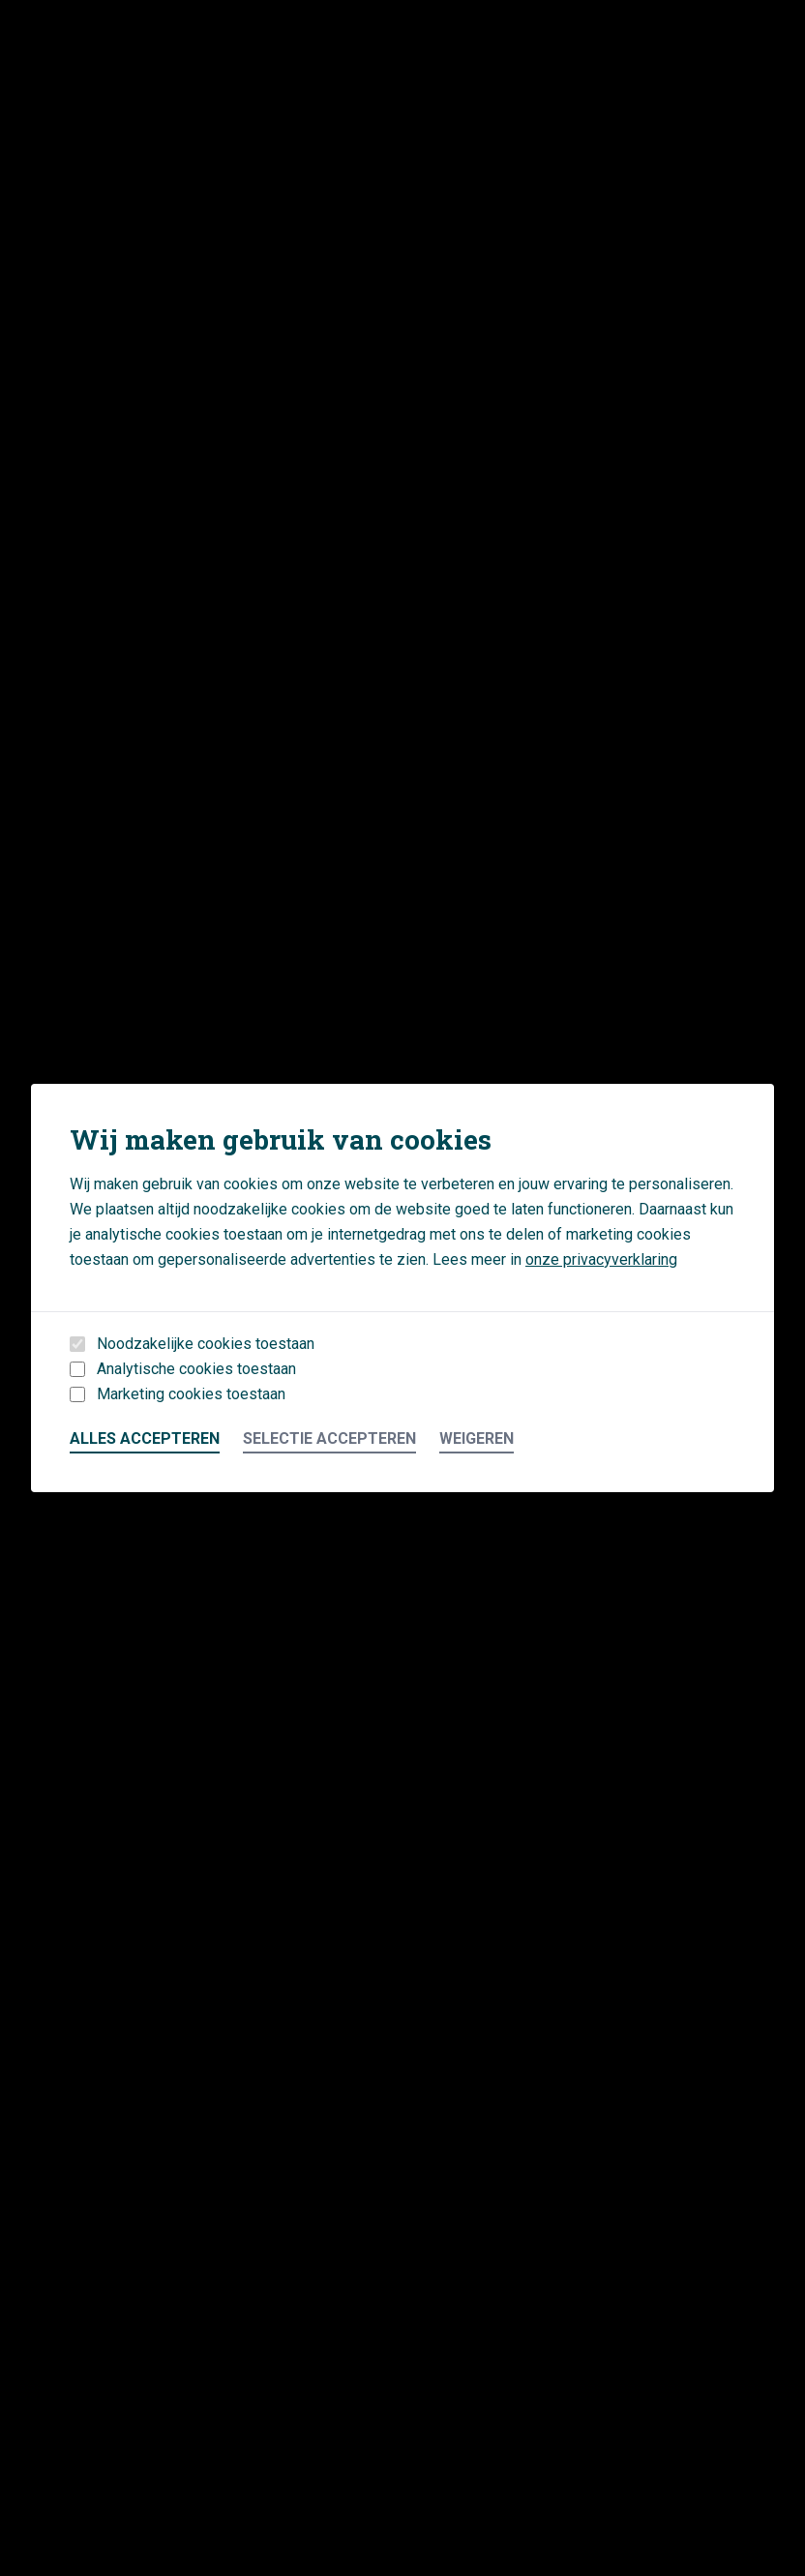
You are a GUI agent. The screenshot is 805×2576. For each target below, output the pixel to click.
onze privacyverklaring (601, 1259)
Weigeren (476, 1438)
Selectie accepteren (329, 1438)
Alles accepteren (145, 1438)
